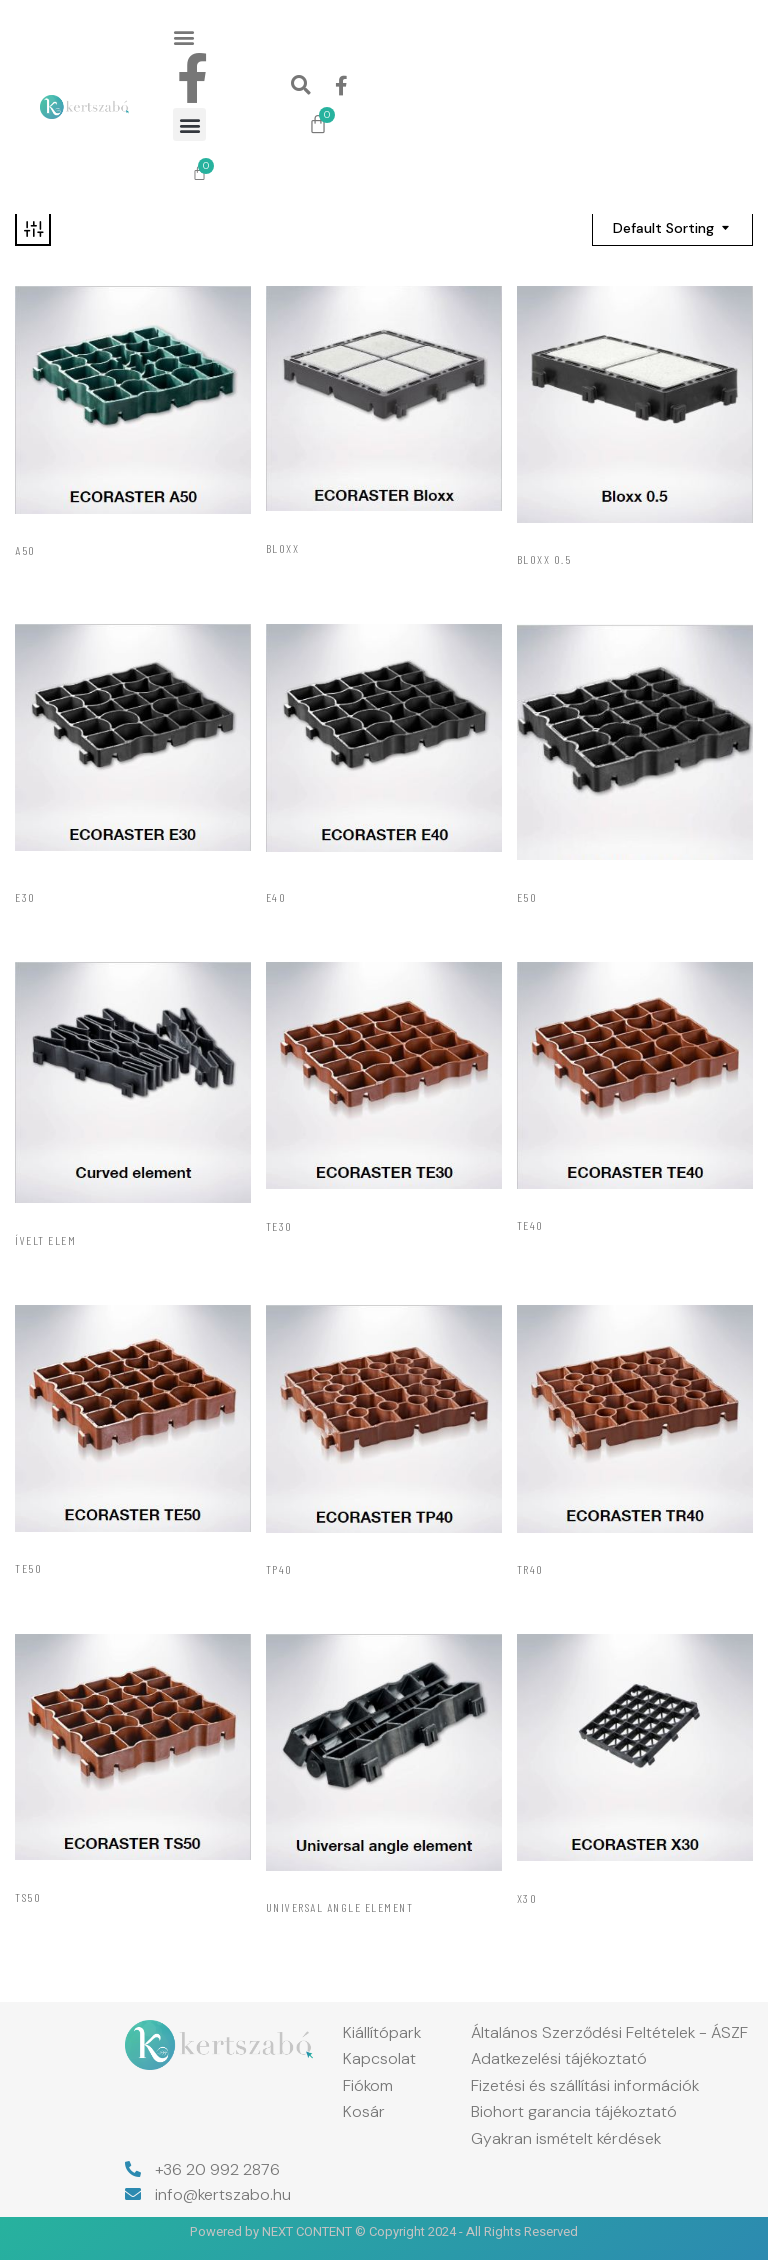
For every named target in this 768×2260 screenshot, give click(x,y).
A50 (25, 550)
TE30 (279, 1226)
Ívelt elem (45, 1240)
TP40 (279, 1569)
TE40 (530, 1225)
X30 (527, 1898)
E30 (25, 897)
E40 (276, 897)
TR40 (530, 1569)
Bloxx (283, 548)
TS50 (28, 1897)
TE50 (28, 1568)
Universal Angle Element (340, 1907)
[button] (183, 36)
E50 (527, 897)
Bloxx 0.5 (544, 559)
